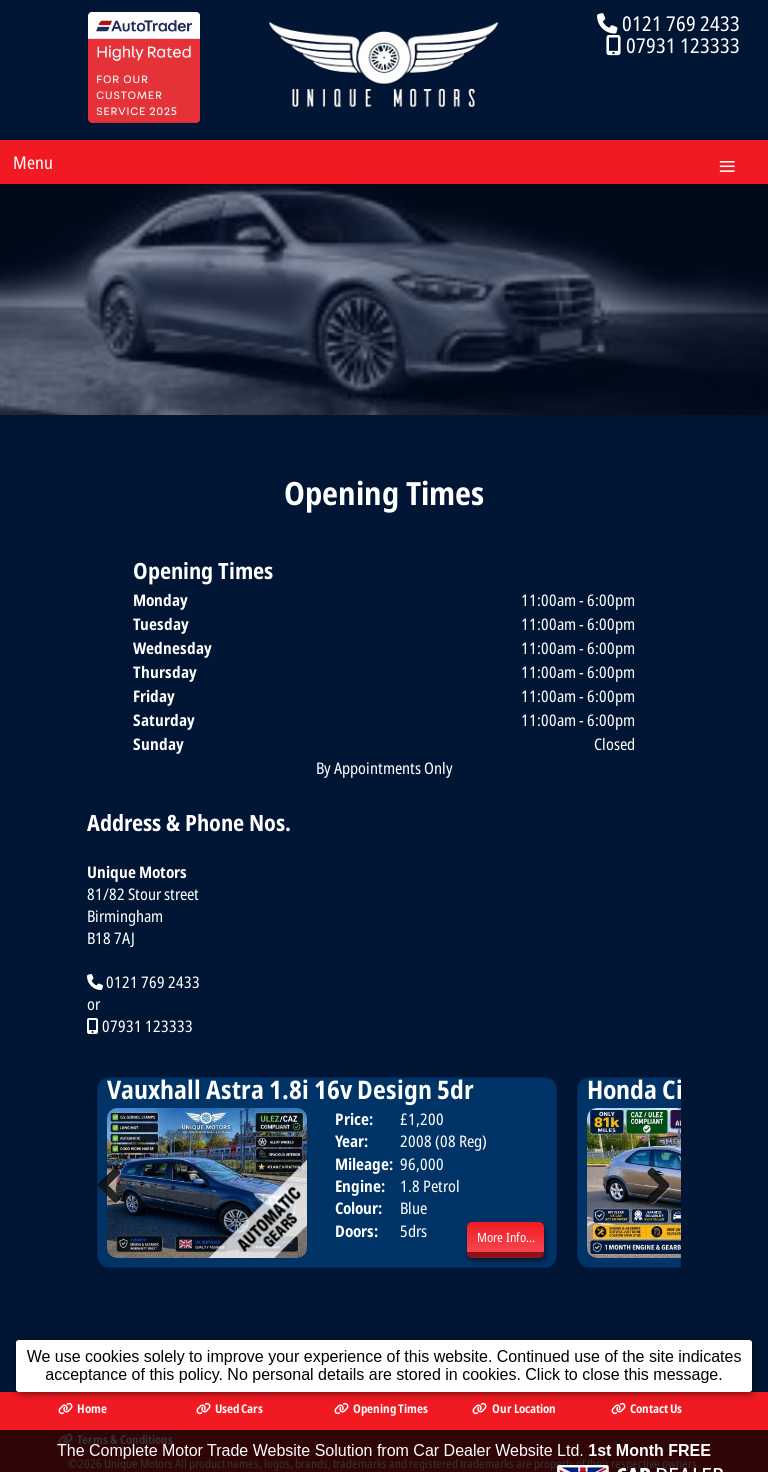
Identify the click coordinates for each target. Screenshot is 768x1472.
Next (651, 1185)
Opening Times (381, 1408)
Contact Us (646, 1408)
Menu (33, 162)
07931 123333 (683, 45)
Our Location (513, 1408)
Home (82, 1408)
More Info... (506, 1237)
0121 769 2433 (681, 23)
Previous (117, 1185)
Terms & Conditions (115, 1439)
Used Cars (229, 1408)
